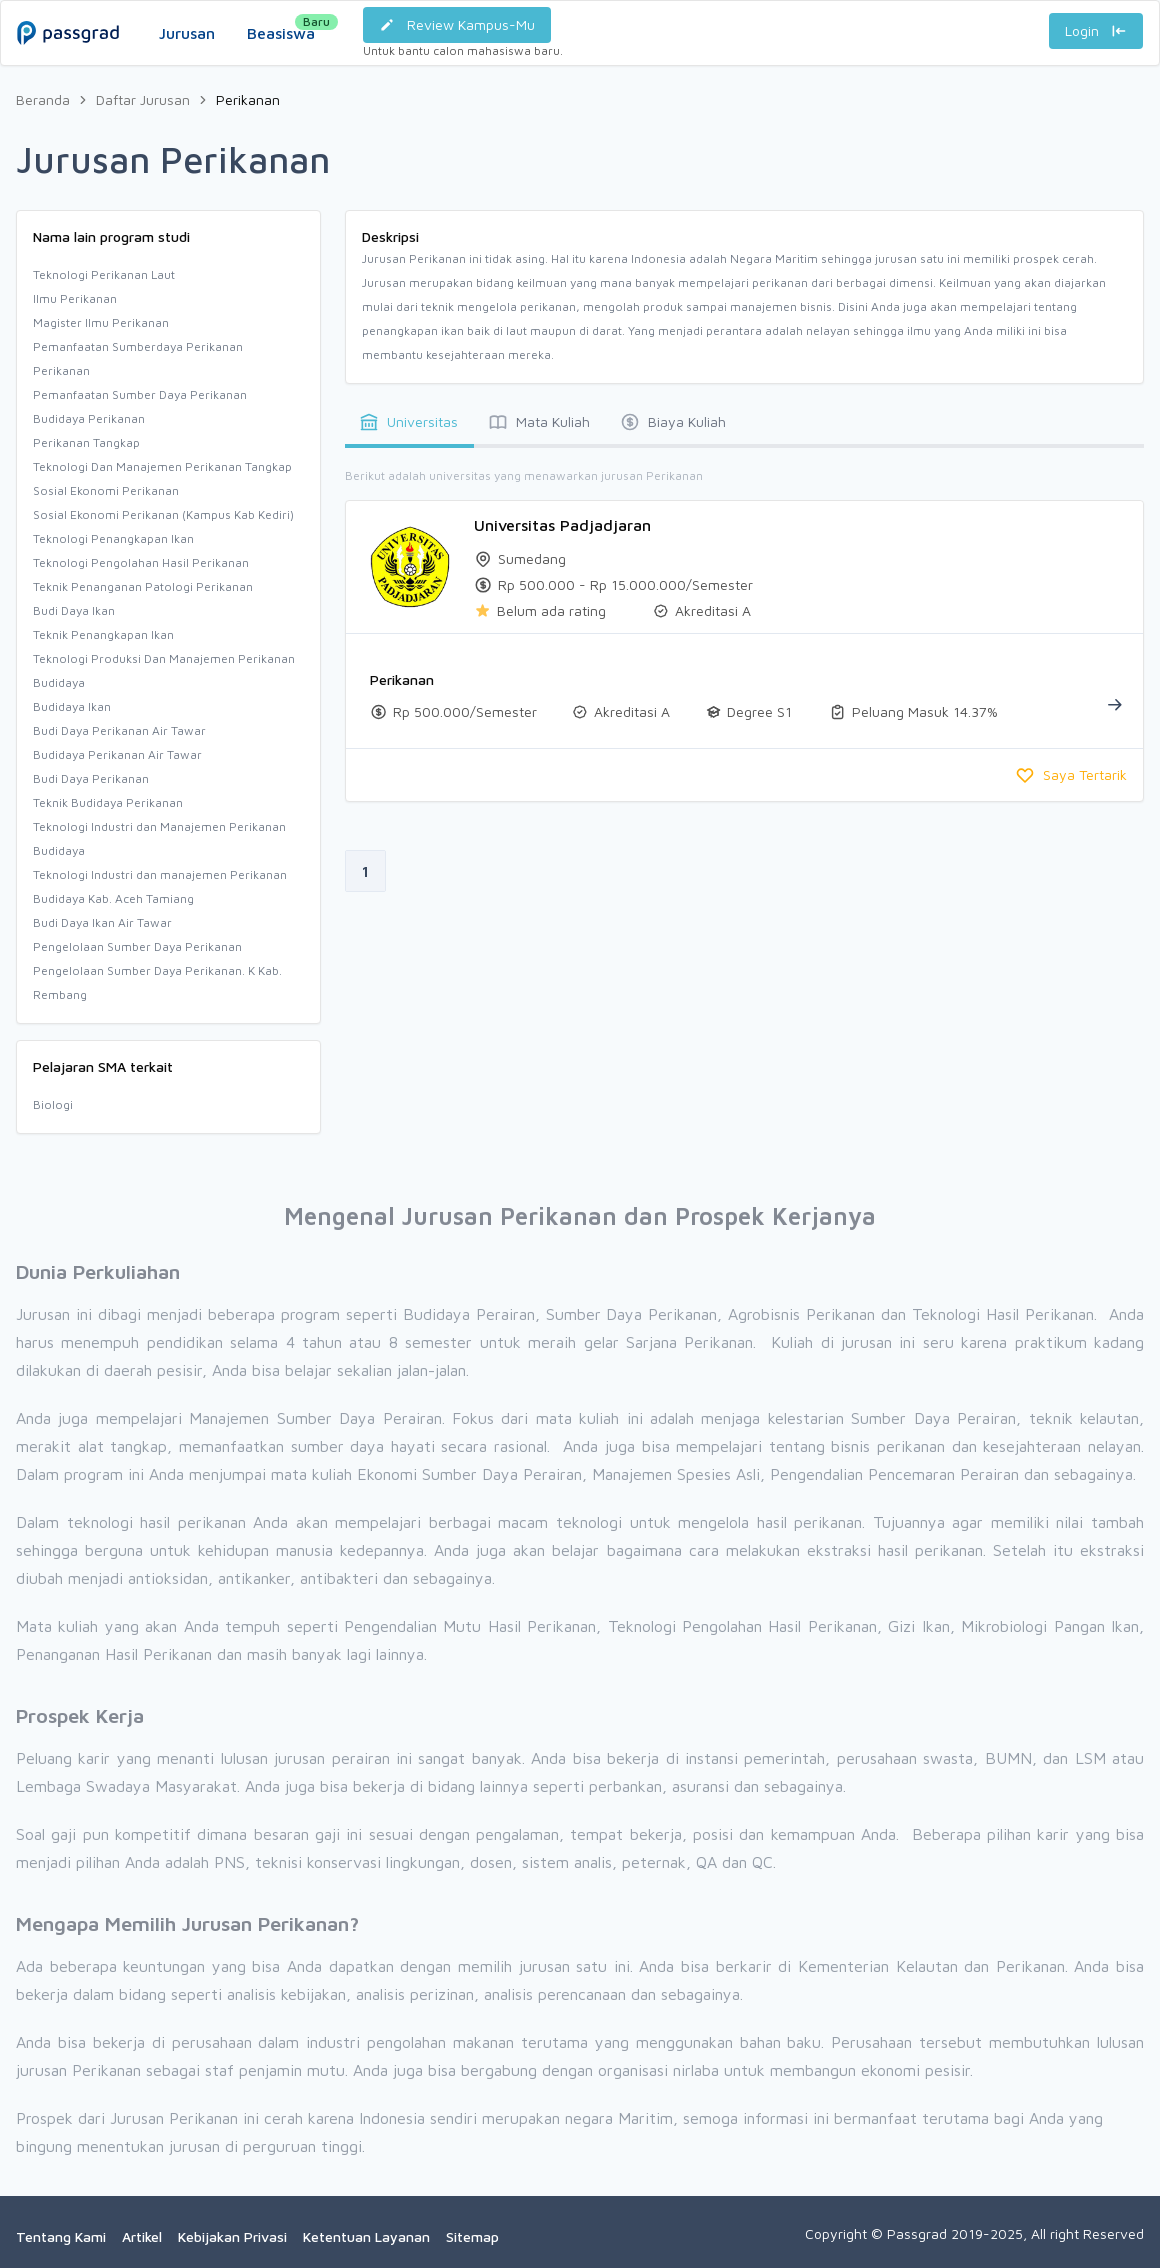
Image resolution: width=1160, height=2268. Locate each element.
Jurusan (187, 33)
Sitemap (472, 2236)
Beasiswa (281, 28)
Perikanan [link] (248, 99)
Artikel (142, 2236)
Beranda (43, 99)
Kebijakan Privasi (232, 2236)
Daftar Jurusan (143, 99)
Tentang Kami (61, 2236)
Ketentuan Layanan (366, 2236)
